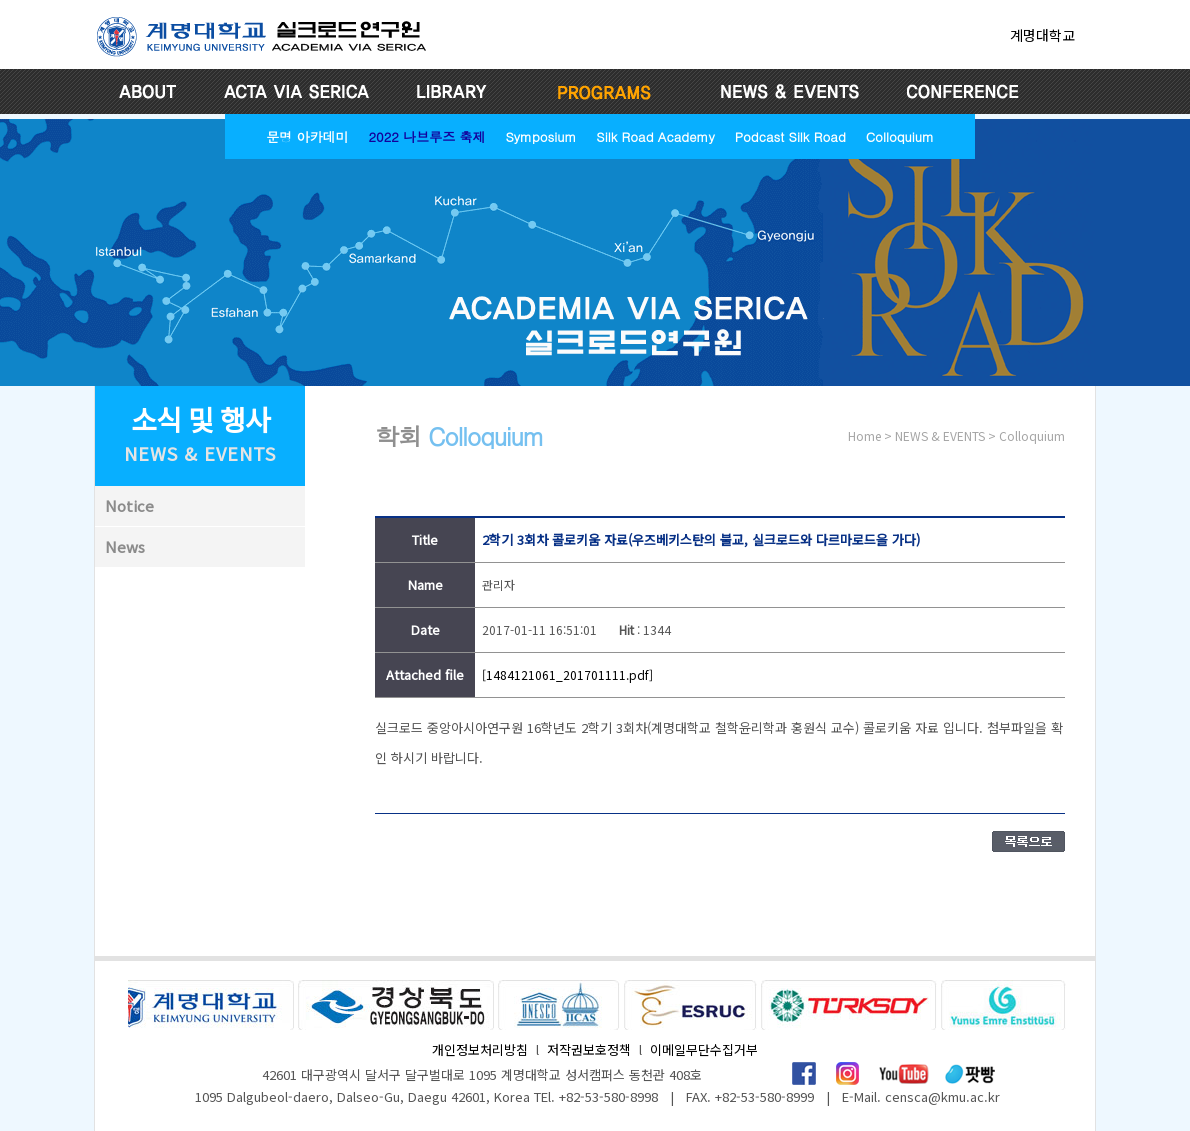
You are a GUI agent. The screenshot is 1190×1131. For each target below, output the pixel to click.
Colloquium (900, 135)
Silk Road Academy (655, 135)
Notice (129, 505)
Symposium (540, 135)
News (125, 546)
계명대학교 (1042, 35)
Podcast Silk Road (790, 135)
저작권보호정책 (589, 1049)
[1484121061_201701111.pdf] (567, 674)
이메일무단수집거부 (704, 1049)
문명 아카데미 (307, 135)
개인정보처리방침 (480, 1049)
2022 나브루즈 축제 (426, 135)
